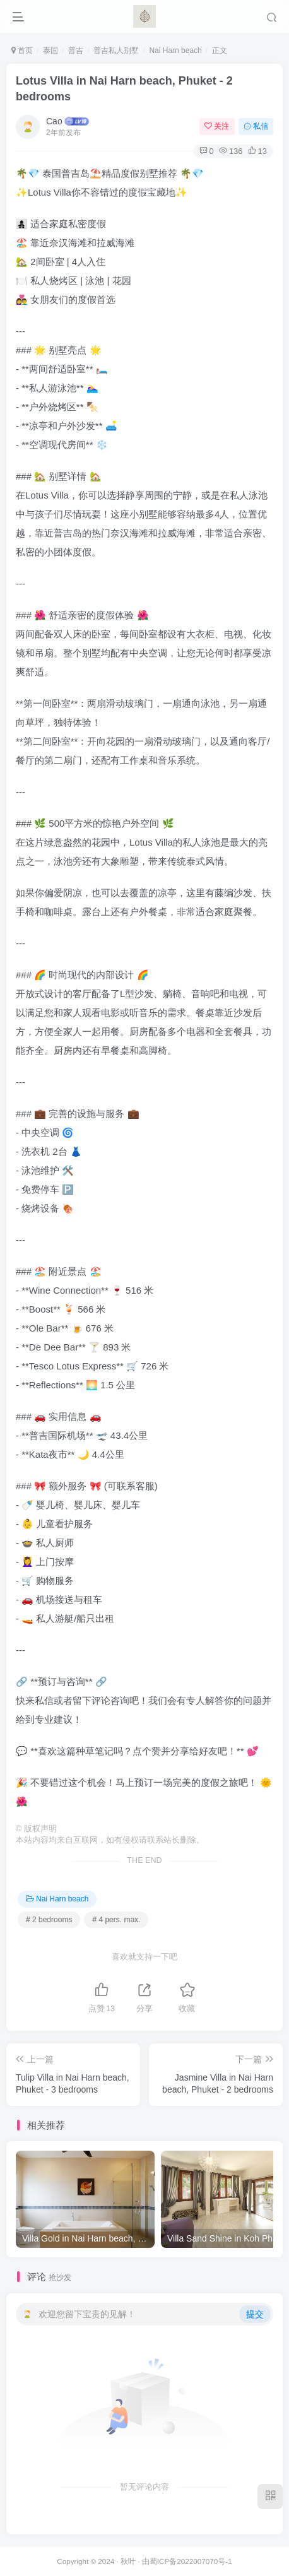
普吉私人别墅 (116, 50)
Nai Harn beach (175, 50)
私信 (256, 126)
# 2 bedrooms (49, 1919)
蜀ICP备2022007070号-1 (191, 2561)
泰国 (50, 50)
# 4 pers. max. (116, 1919)
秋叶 (128, 2561)
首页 (22, 50)
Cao (54, 121)
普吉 (75, 50)
